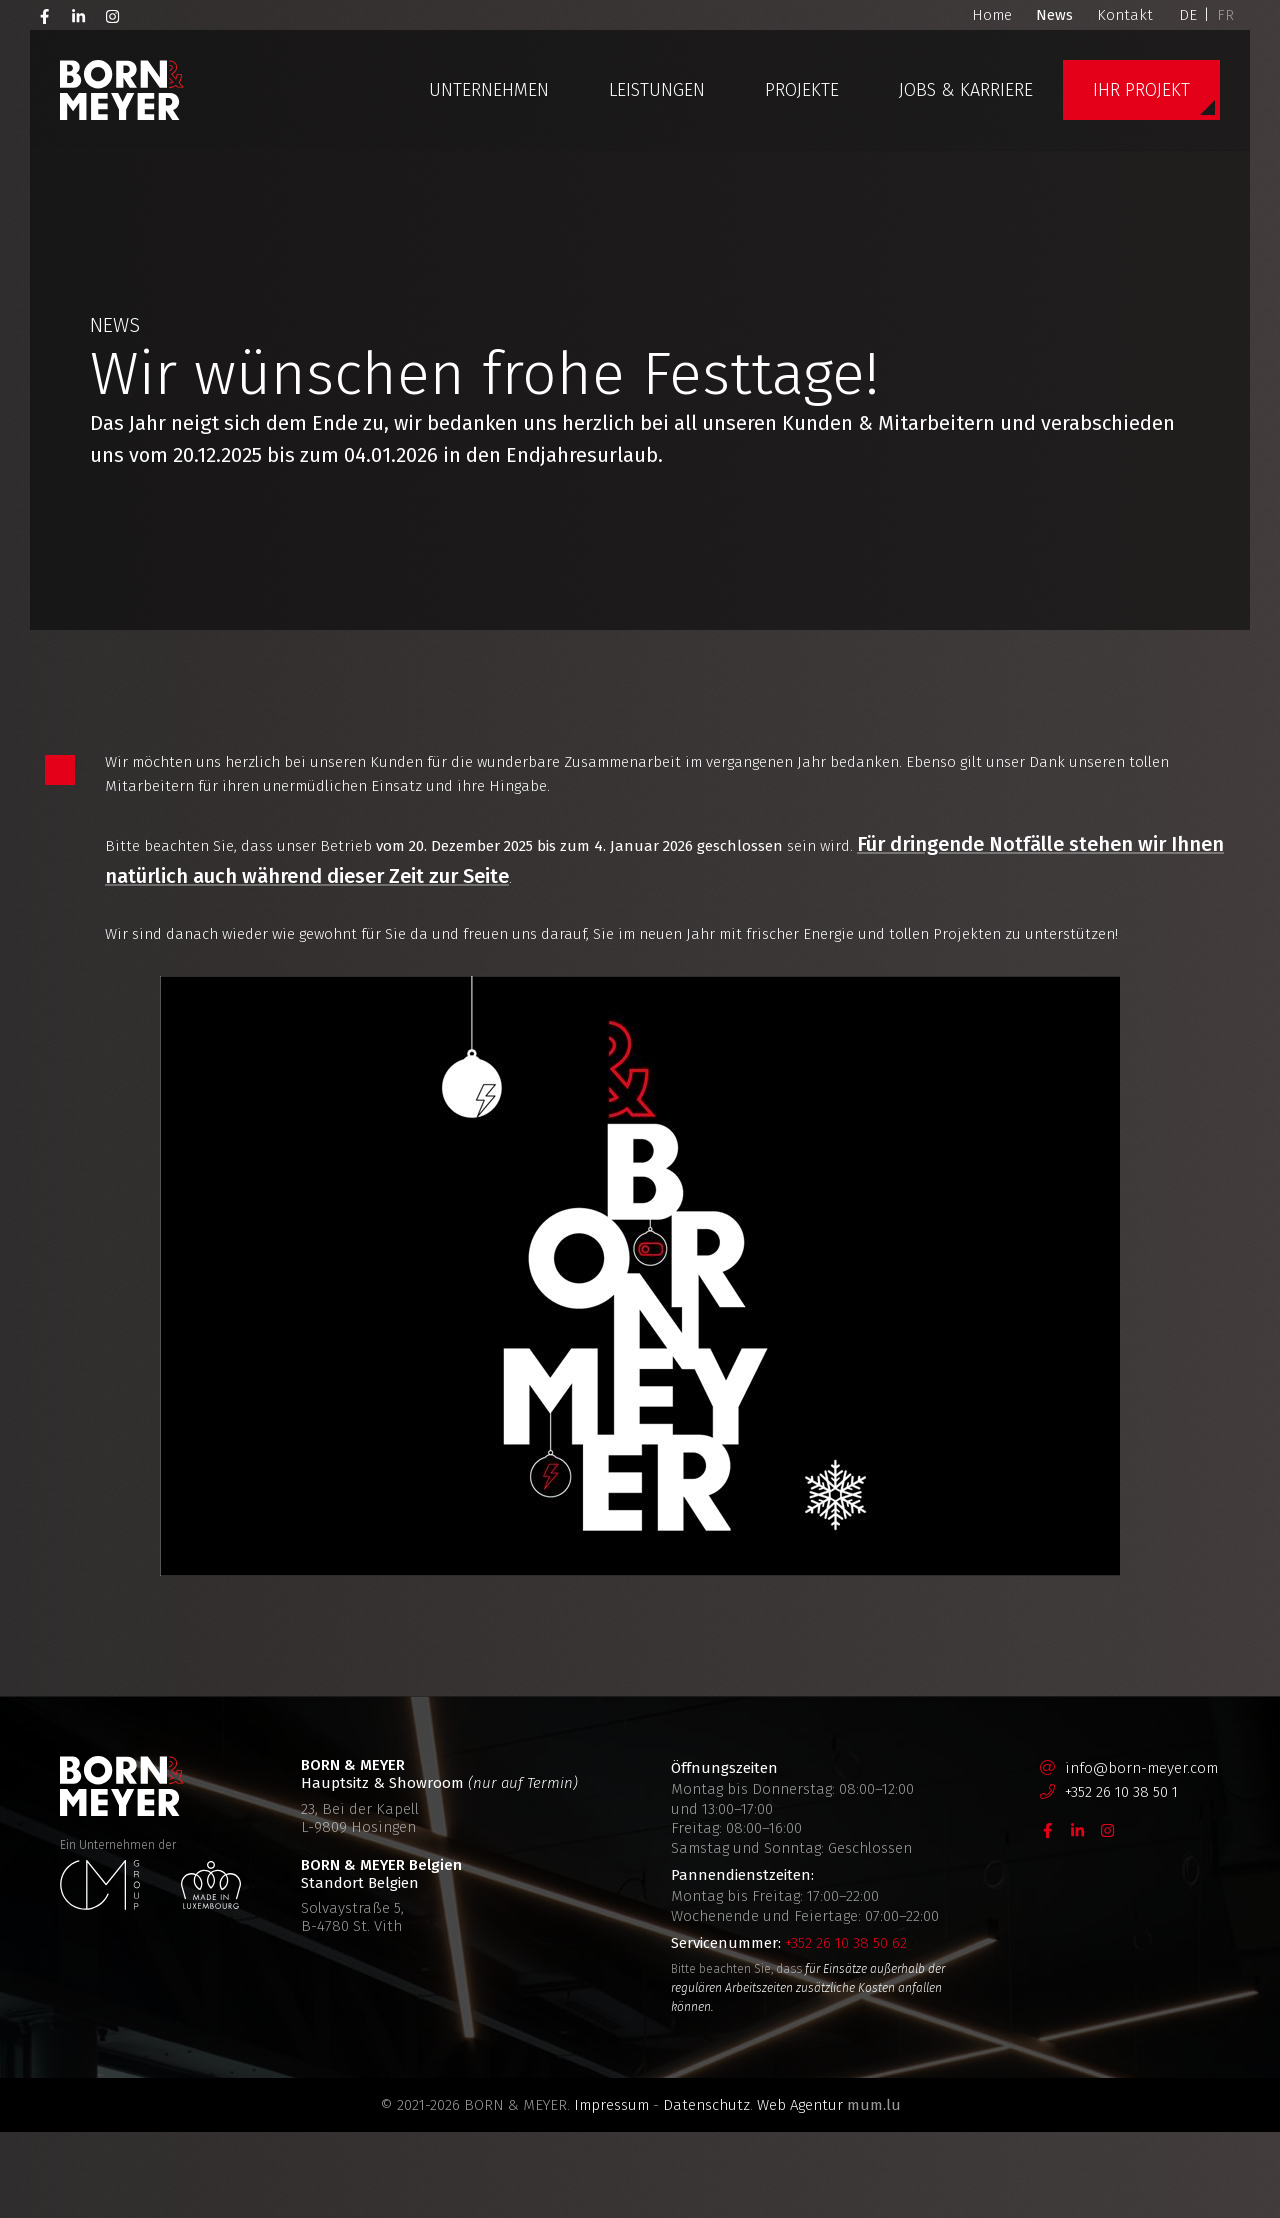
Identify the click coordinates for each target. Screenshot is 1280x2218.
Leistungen (657, 90)
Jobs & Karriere (966, 90)
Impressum (611, 2191)
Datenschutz (706, 2191)
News (1054, 15)
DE (1188, 15)
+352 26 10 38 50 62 (846, 2029)
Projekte (802, 90)
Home (992, 15)
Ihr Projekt (1141, 90)
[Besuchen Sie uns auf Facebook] (45, 15)
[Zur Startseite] (122, 90)
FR (1225, 15)
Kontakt (1125, 15)
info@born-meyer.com (1141, 1854)
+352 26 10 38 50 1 (1121, 1878)
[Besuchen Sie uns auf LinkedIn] (79, 15)
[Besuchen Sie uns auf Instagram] (113, 15)
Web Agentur (800, 2191)
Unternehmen (489, 90)
